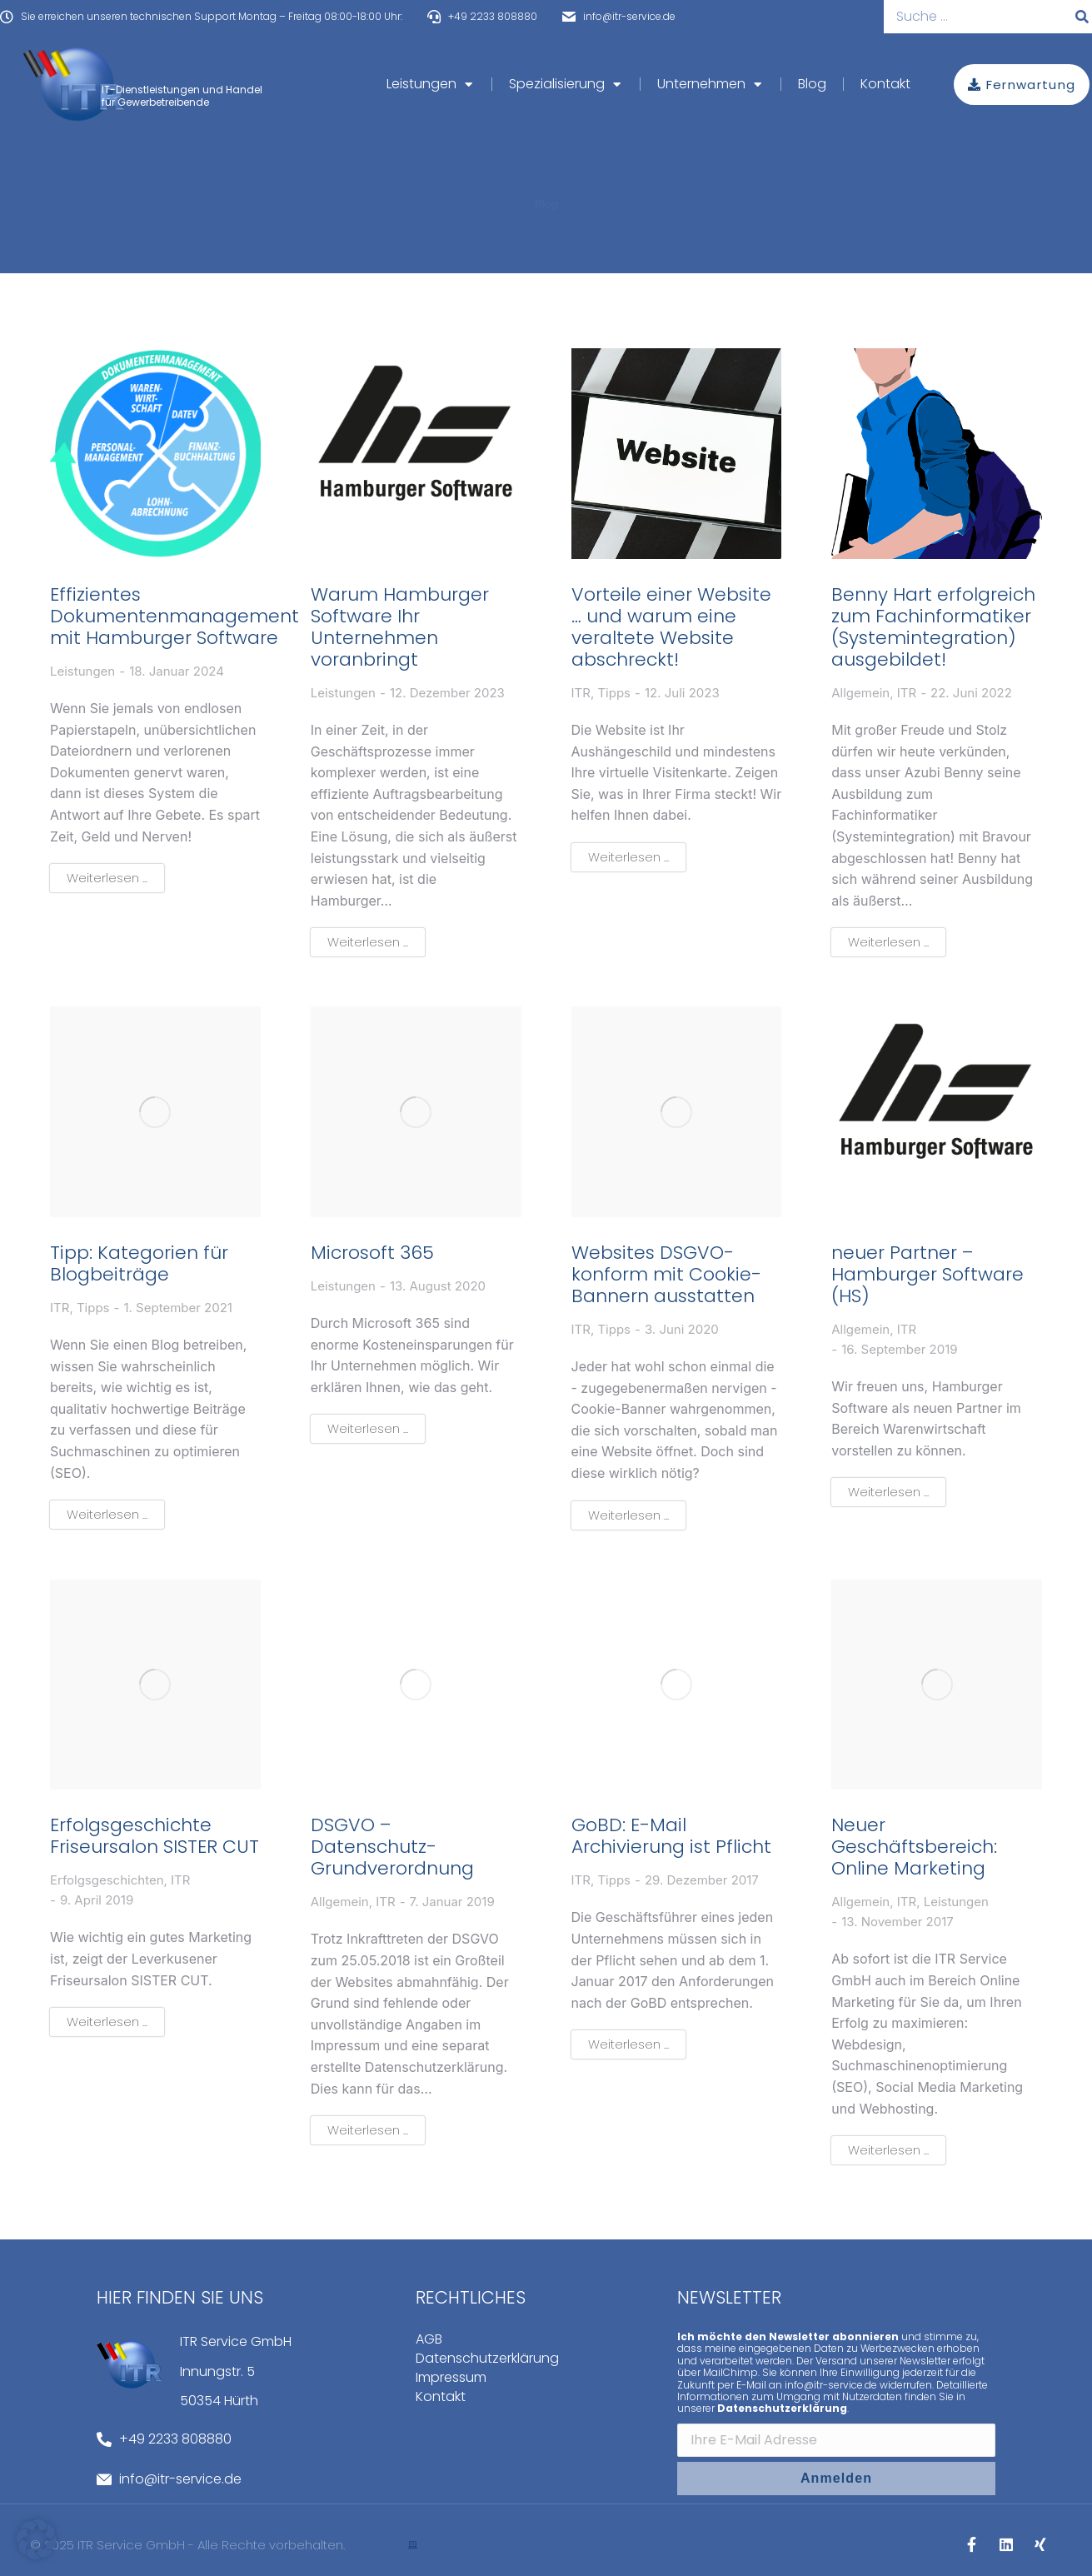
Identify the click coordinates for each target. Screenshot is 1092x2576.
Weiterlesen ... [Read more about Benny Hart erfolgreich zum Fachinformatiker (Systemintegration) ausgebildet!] (888, 942)
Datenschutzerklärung (487, 2358)
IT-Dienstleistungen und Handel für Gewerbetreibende (182, 95)
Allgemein (860, 693)
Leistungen (82, 671)
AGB (429, 2339)
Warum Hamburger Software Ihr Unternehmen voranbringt (400, 627)
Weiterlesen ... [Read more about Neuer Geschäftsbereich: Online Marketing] (888, 2150)
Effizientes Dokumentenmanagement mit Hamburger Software (174, 616)
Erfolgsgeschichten (107, 1880)
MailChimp (730, 2372)
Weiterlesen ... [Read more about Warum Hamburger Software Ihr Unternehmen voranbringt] (367, 942)
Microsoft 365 (372, 1253)
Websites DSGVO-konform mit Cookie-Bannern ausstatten (666, 1274)
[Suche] (1082, 16)
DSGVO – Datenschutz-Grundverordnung (392, 1847)
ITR (581, 693)
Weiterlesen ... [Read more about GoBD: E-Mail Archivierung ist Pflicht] (628, 2044)
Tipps (614, 693)
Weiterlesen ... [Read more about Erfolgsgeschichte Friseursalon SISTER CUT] (107, 2021)
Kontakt (441, 2397)
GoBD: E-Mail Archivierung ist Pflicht (671, 1836)
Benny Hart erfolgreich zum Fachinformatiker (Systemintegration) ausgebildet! (933, 627)
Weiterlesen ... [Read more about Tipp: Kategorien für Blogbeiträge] (107, 1514)
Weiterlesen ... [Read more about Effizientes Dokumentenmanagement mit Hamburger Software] (107, 877)
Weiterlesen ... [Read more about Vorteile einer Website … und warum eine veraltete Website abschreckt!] (628, 857)
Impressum (451, 2377)
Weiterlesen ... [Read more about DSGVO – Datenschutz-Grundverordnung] (367, 2130)
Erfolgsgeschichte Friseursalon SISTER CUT (154, 1836)
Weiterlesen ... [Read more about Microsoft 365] (367, 1428)
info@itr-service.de (831, 2385)
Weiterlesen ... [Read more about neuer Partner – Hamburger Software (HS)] (888, 1491)
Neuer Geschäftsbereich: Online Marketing (914, 1847)
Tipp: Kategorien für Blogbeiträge (139, 1264)
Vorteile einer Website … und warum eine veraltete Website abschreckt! (671, 627)
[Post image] (155, 453)
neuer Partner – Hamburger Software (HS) (927, 1274)
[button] (36, 2539)
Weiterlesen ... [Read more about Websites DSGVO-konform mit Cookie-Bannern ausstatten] (628, 1515)
